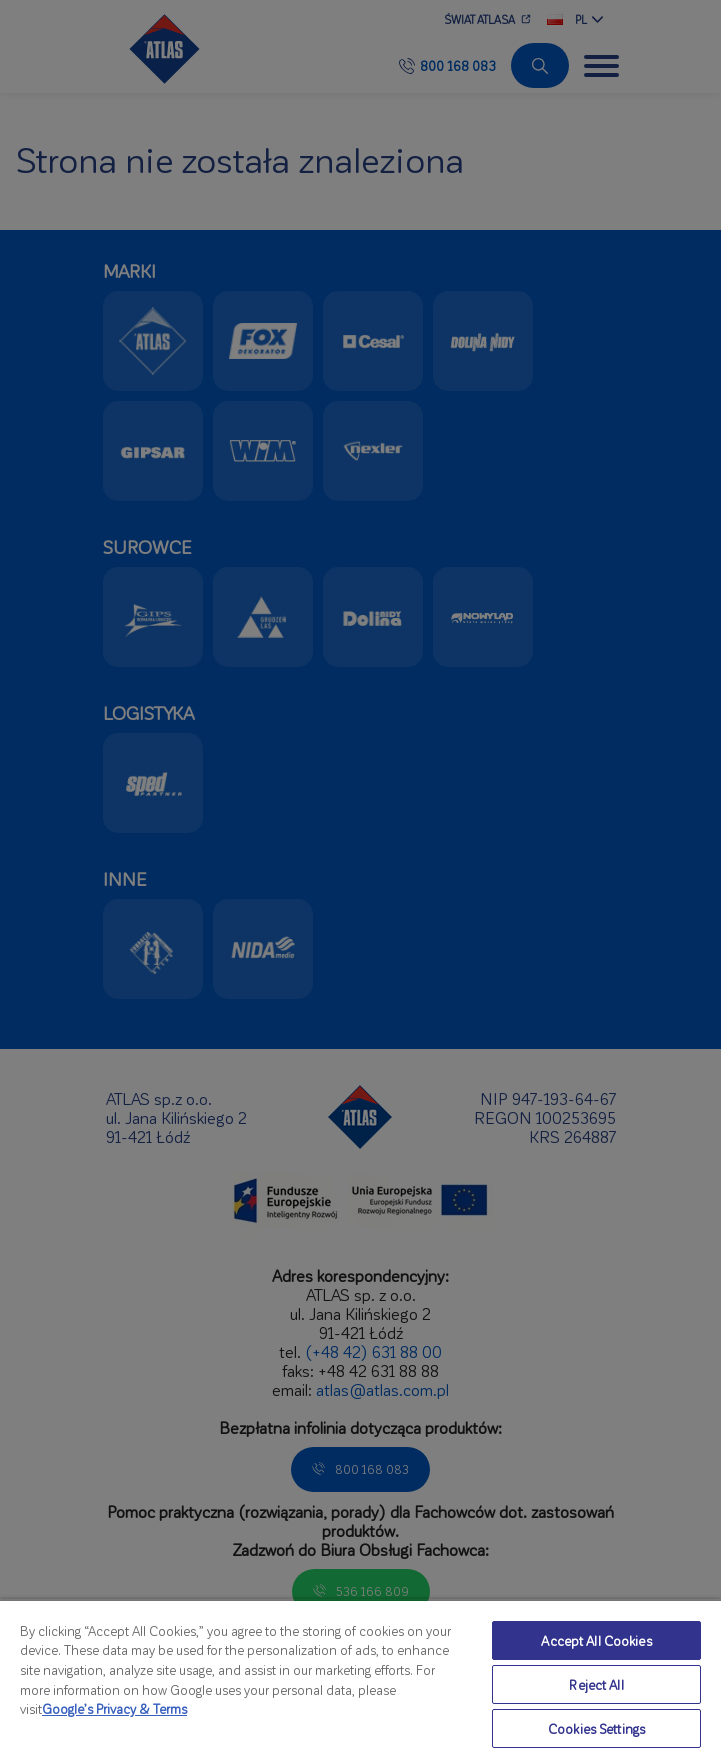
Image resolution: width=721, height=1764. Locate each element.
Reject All (596, 1684)
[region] (360, 1681)
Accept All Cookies (596, 1640)
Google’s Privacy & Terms (114, 1708)
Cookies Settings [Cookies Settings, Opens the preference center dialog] (596, 1728)
